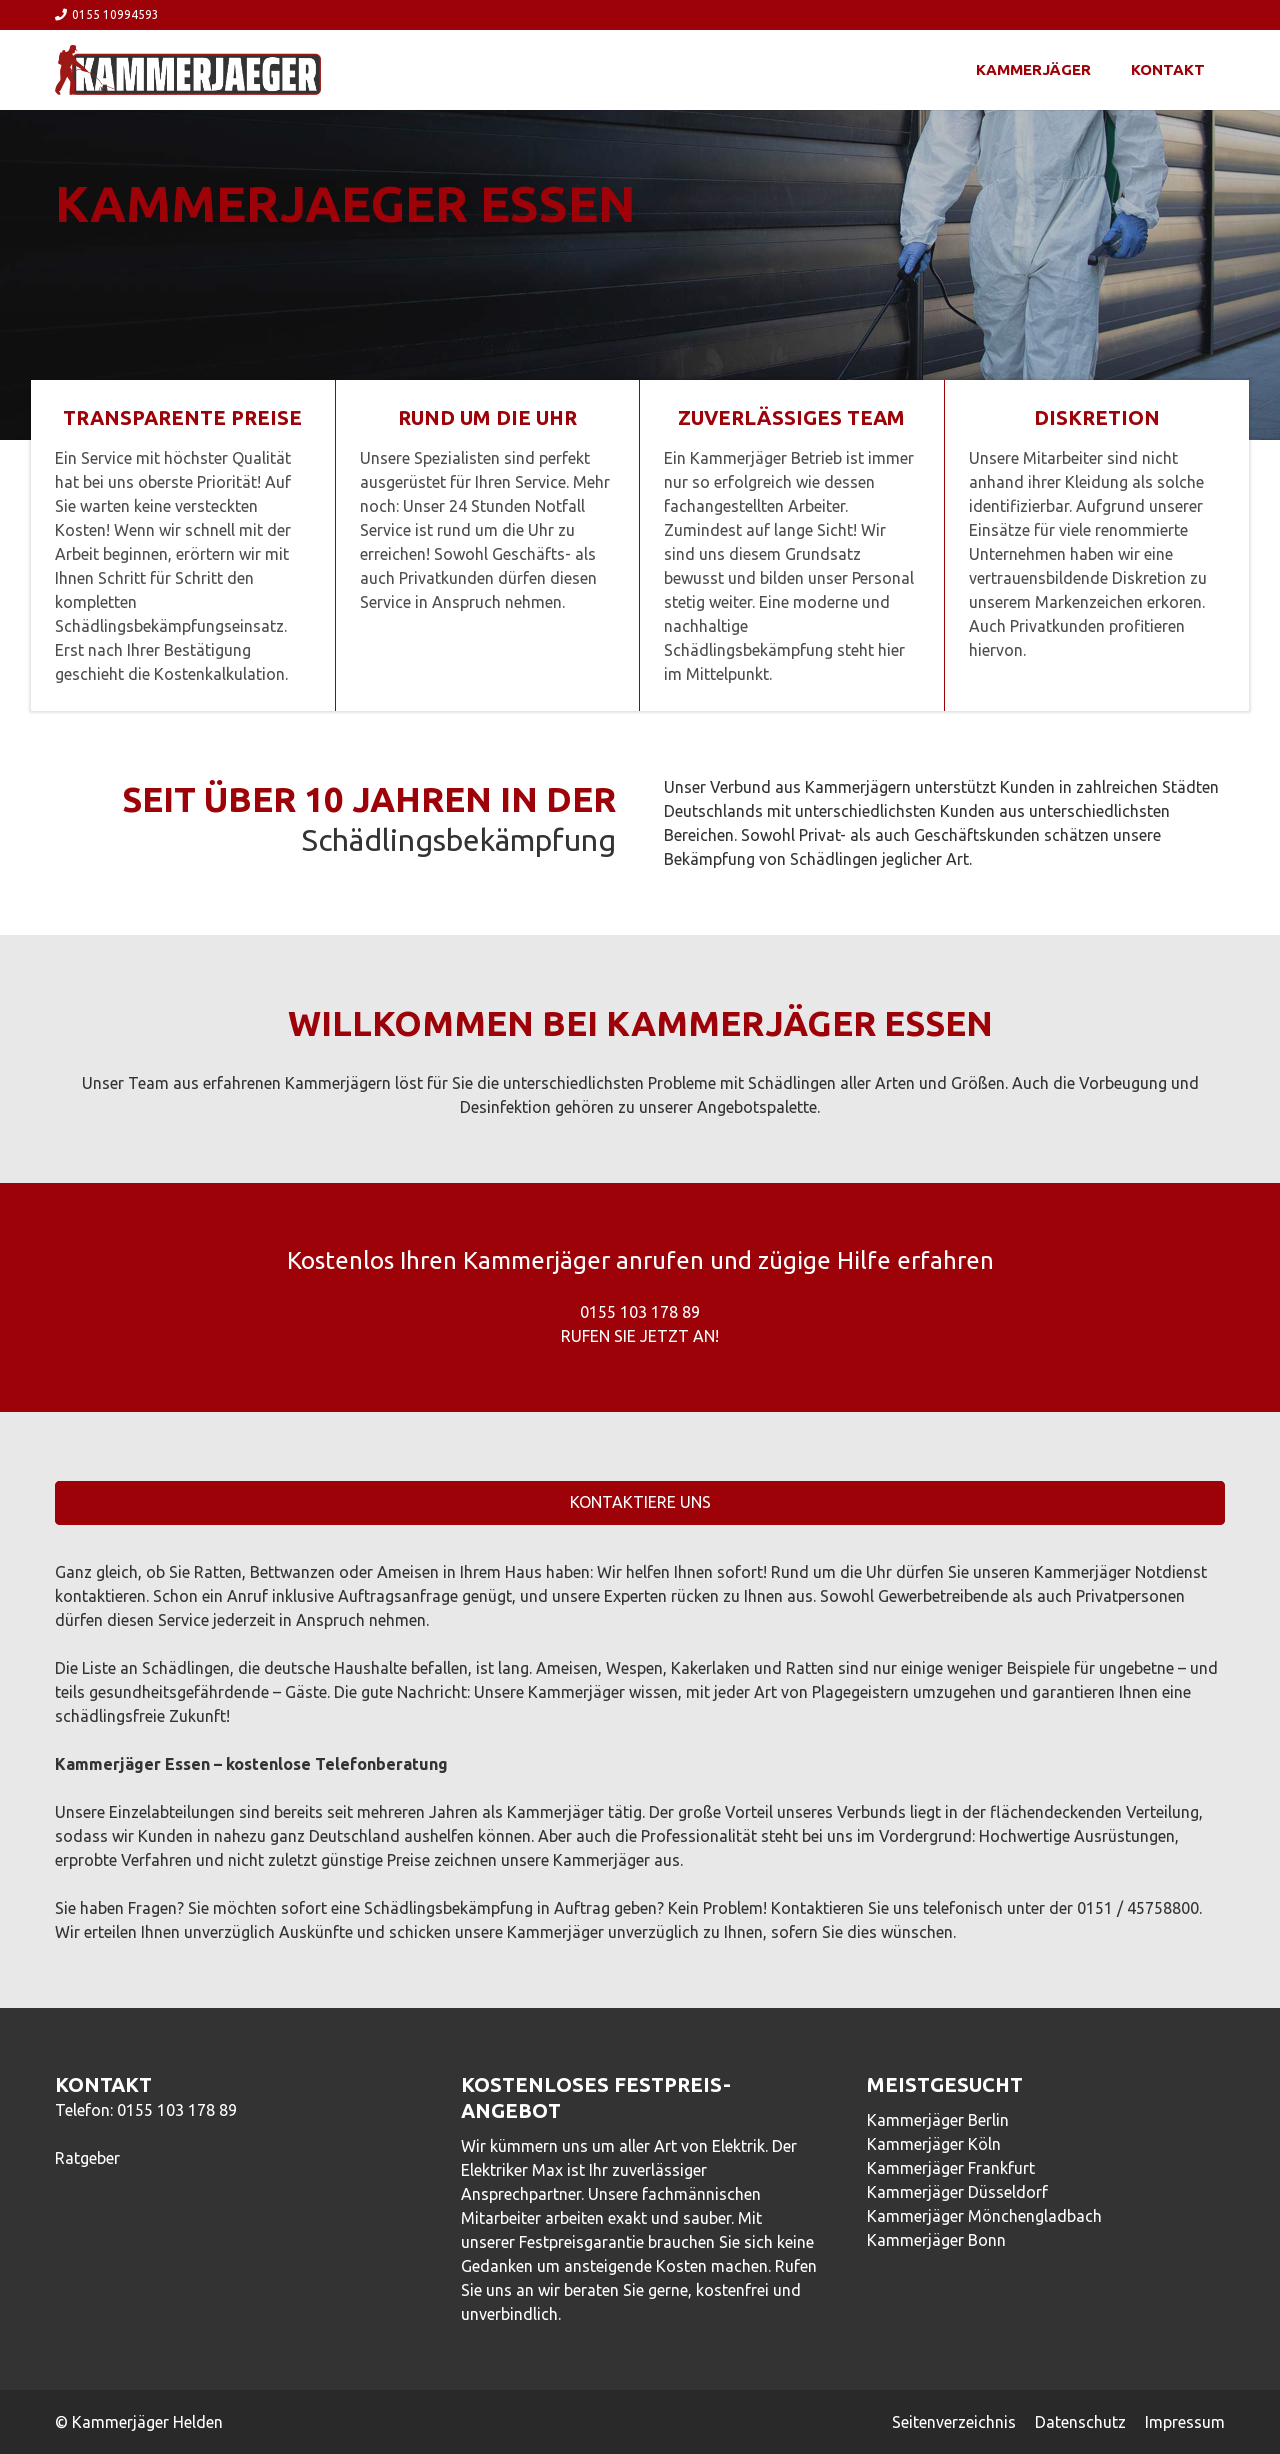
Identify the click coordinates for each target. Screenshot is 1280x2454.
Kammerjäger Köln (934, 2144)
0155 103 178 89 (177, 2110)
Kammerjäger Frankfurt (951, 2168)
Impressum (1185, 2422)
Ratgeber (87, 2158)
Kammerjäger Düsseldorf (957, 2192)
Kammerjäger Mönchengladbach (984, 2216)
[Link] (188, 70)
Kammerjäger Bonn (936, 2240)
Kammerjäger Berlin (938, 2120)
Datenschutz (1080, 2422)
